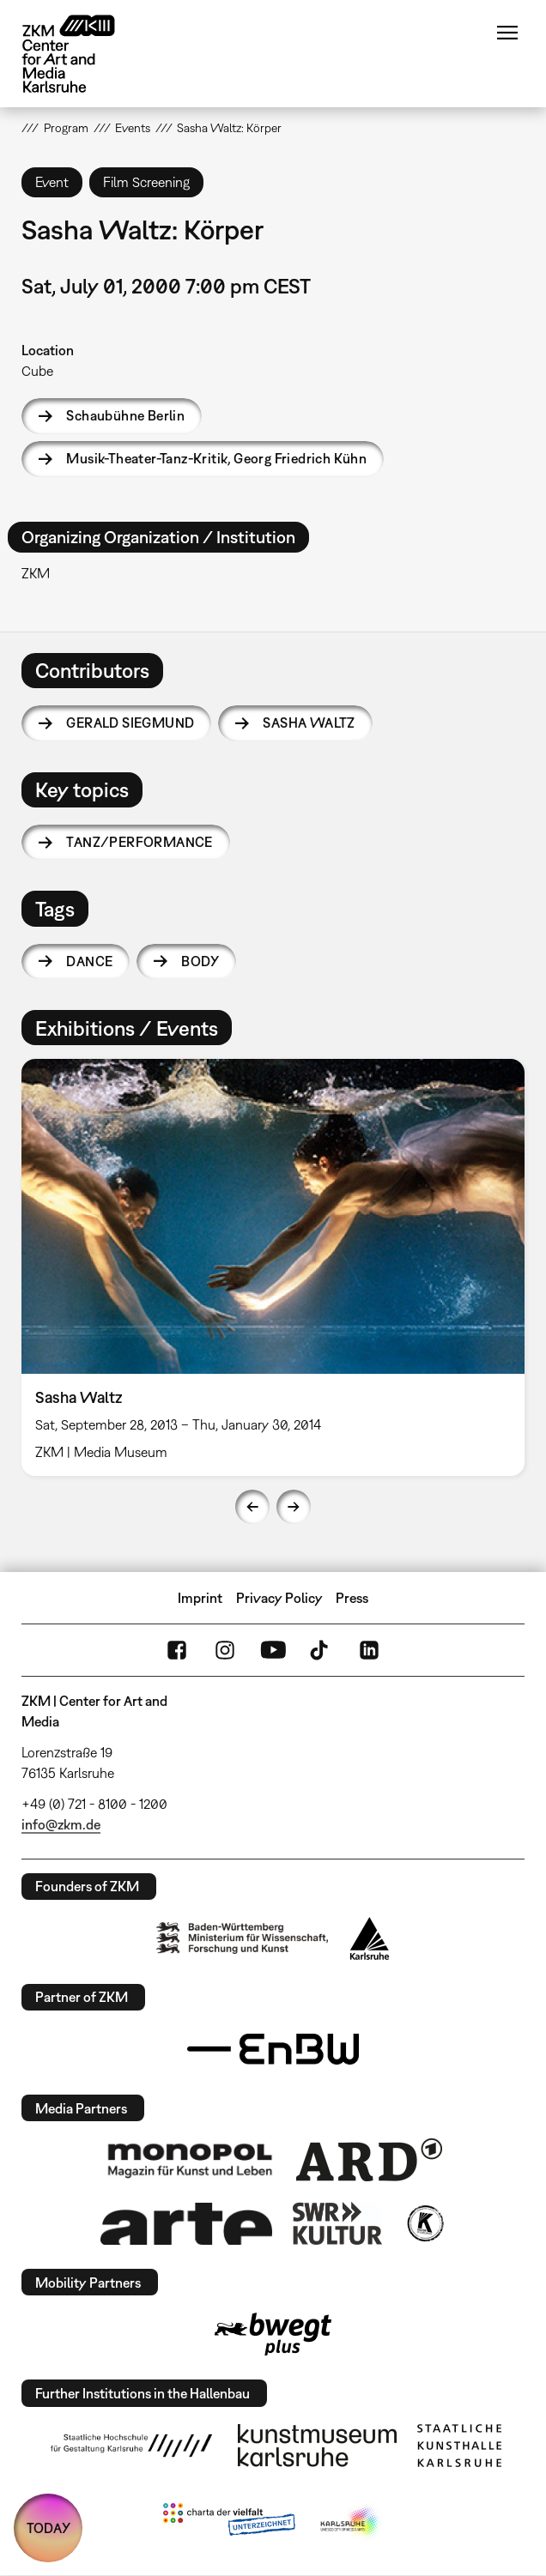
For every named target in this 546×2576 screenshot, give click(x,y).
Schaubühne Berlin (125, 415)
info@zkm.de (60, 1824)
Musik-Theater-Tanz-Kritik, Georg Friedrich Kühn (216, 458)
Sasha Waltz (309, 722)
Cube (37, 370)
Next (293, 1507)
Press (352, 1597)
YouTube (273, 1650)
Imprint (200, 1597)
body (200, 961)
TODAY (48, 2528)
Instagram (225, 1650)
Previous (252, 1507)
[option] (273, 1267)
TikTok (321, 1650)
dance (89, 961)
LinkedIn (369, 1650)
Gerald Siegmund (130, 722)
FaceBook (177, 1650)
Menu (507, 32)
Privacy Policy (279, 1597)
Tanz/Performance (139, 842)
